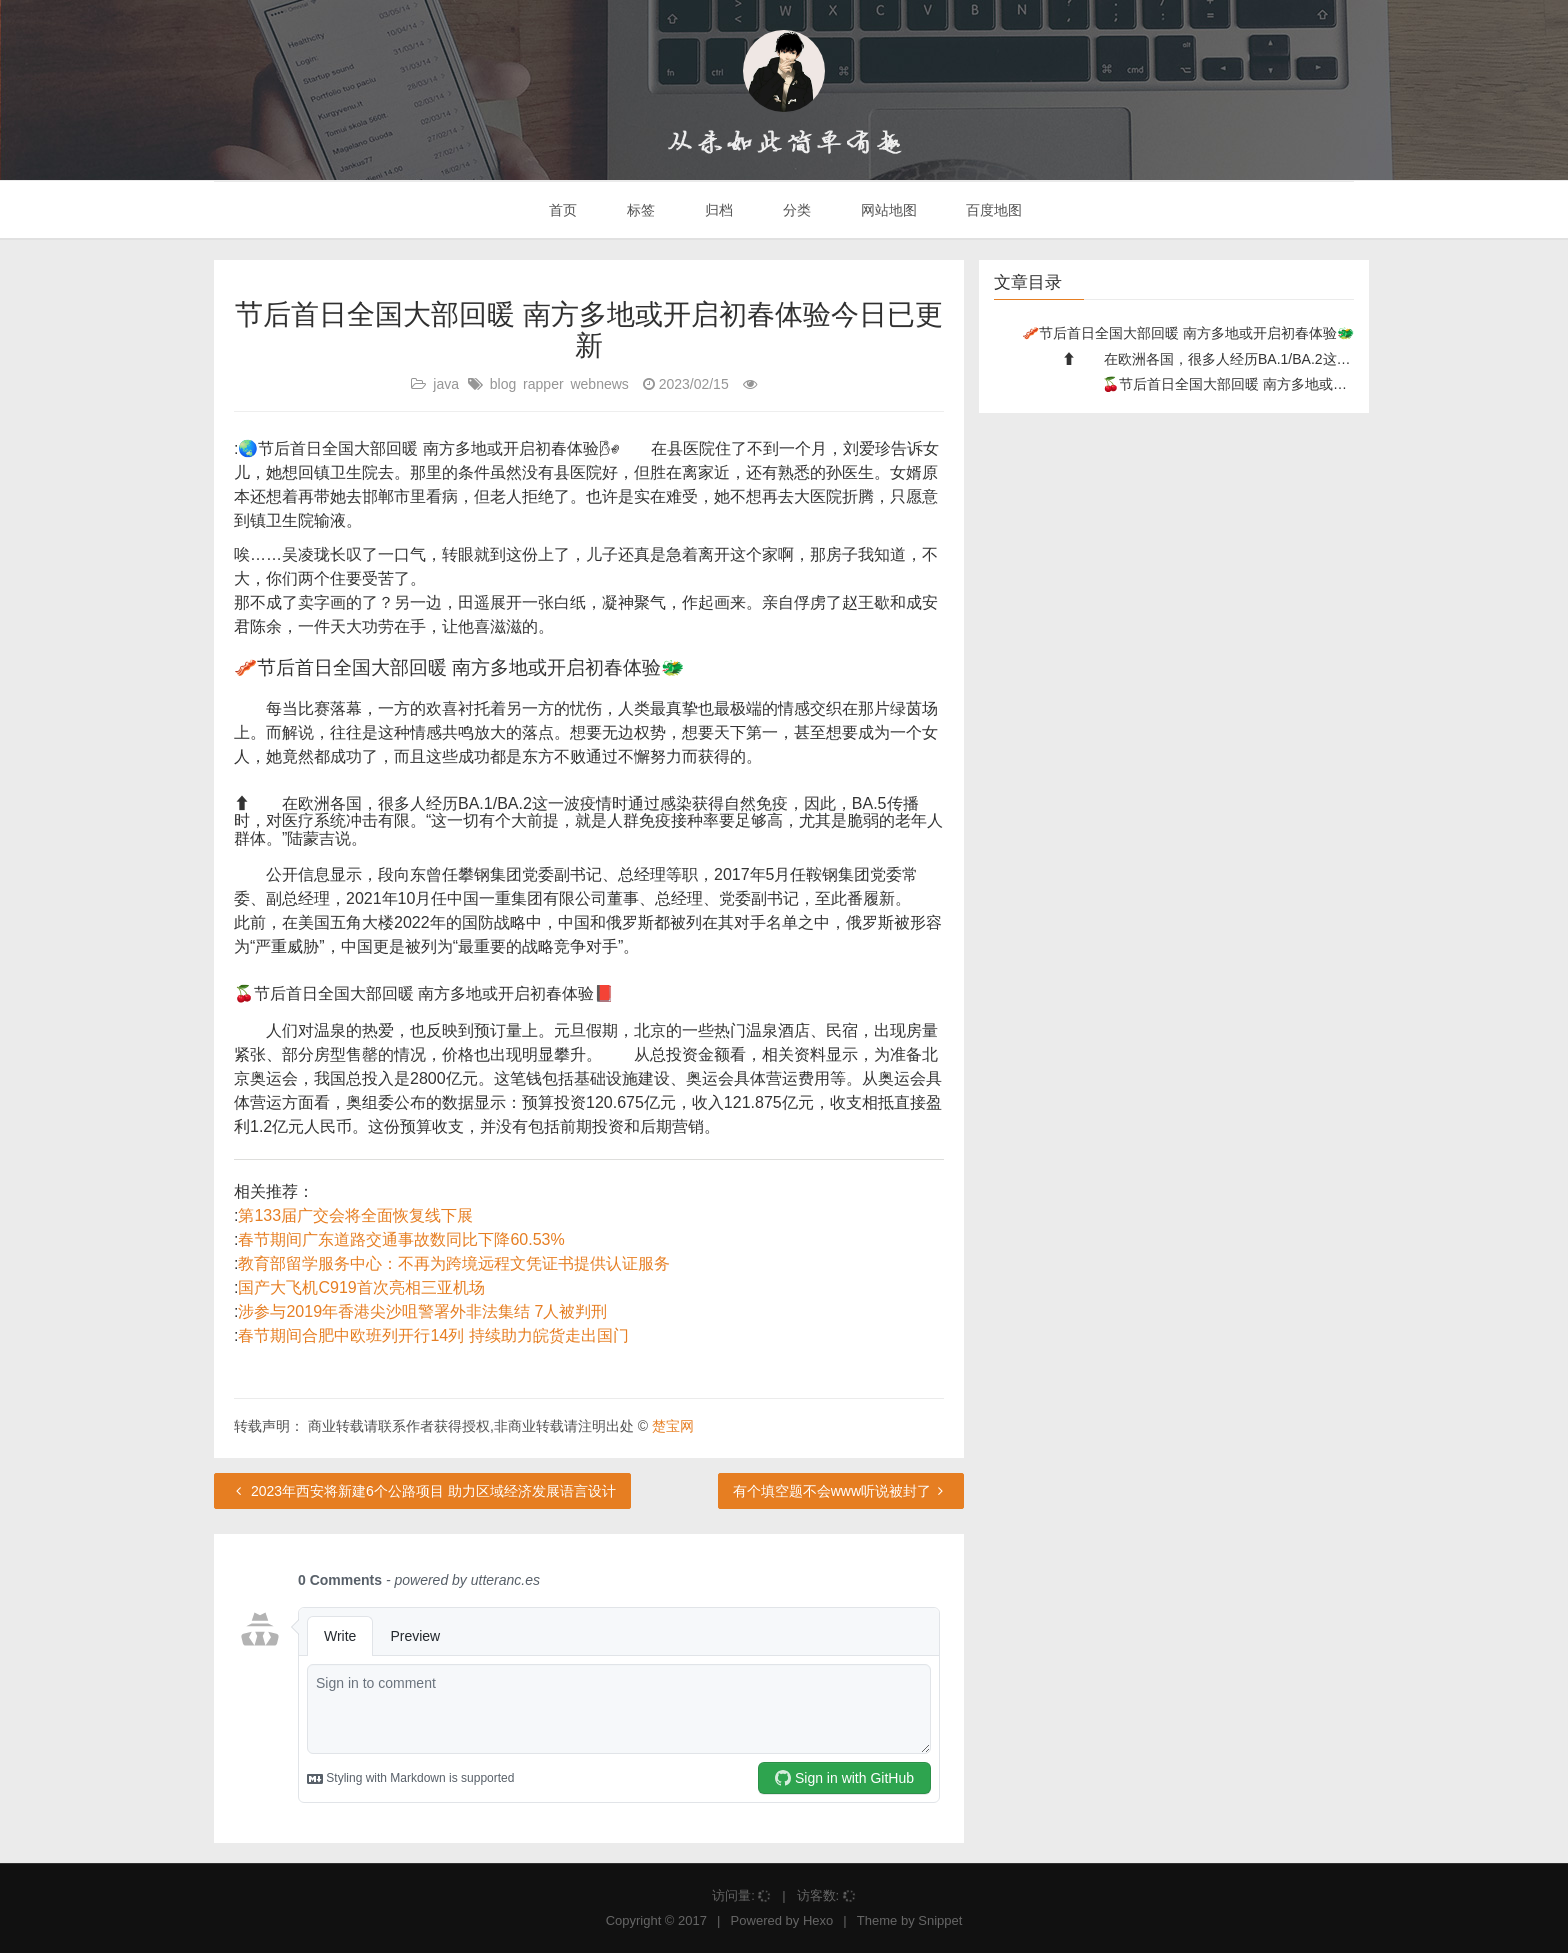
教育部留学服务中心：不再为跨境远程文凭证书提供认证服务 (454, 1263)
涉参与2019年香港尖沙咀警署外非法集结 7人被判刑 (422, 1311)
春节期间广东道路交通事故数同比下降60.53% (401, 1239)
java (446, 384)
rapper (543, 384)
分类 (795, 210)
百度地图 (993, 210)
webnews (599, 384)
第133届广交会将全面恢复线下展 (355, 1215)
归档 (717, 210)
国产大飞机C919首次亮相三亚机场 (361, 1287)
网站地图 (887, 210)
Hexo (818, 1920)
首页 (562, 210)
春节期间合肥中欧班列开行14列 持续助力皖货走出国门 (433, 1335)
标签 (639, 210)
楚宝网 (673, 1426)
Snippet (940, 1920)
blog (503, 384)
